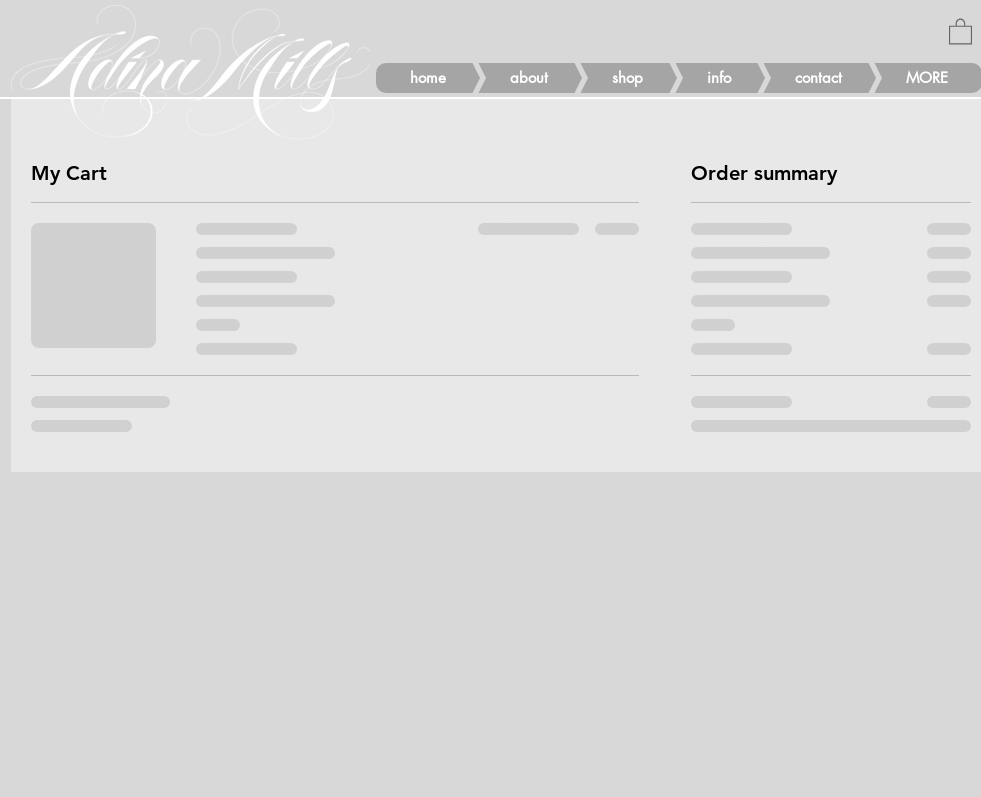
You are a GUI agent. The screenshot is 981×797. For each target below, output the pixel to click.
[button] (960, 30)
